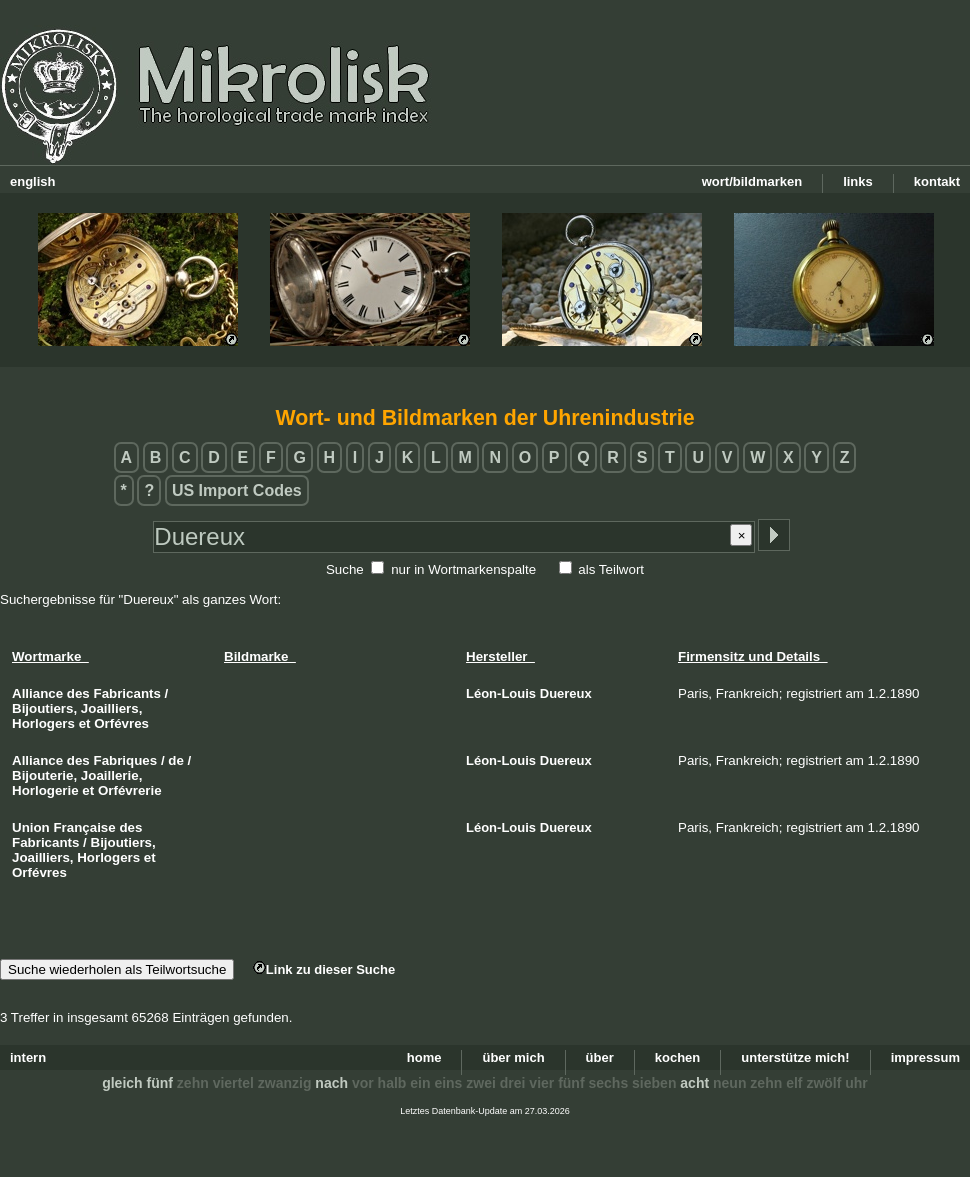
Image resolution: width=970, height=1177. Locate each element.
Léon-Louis (501, 693)
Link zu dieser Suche (324, 969)
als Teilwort (611, 569)
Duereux (566, 693)
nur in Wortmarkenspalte (463, 569)
